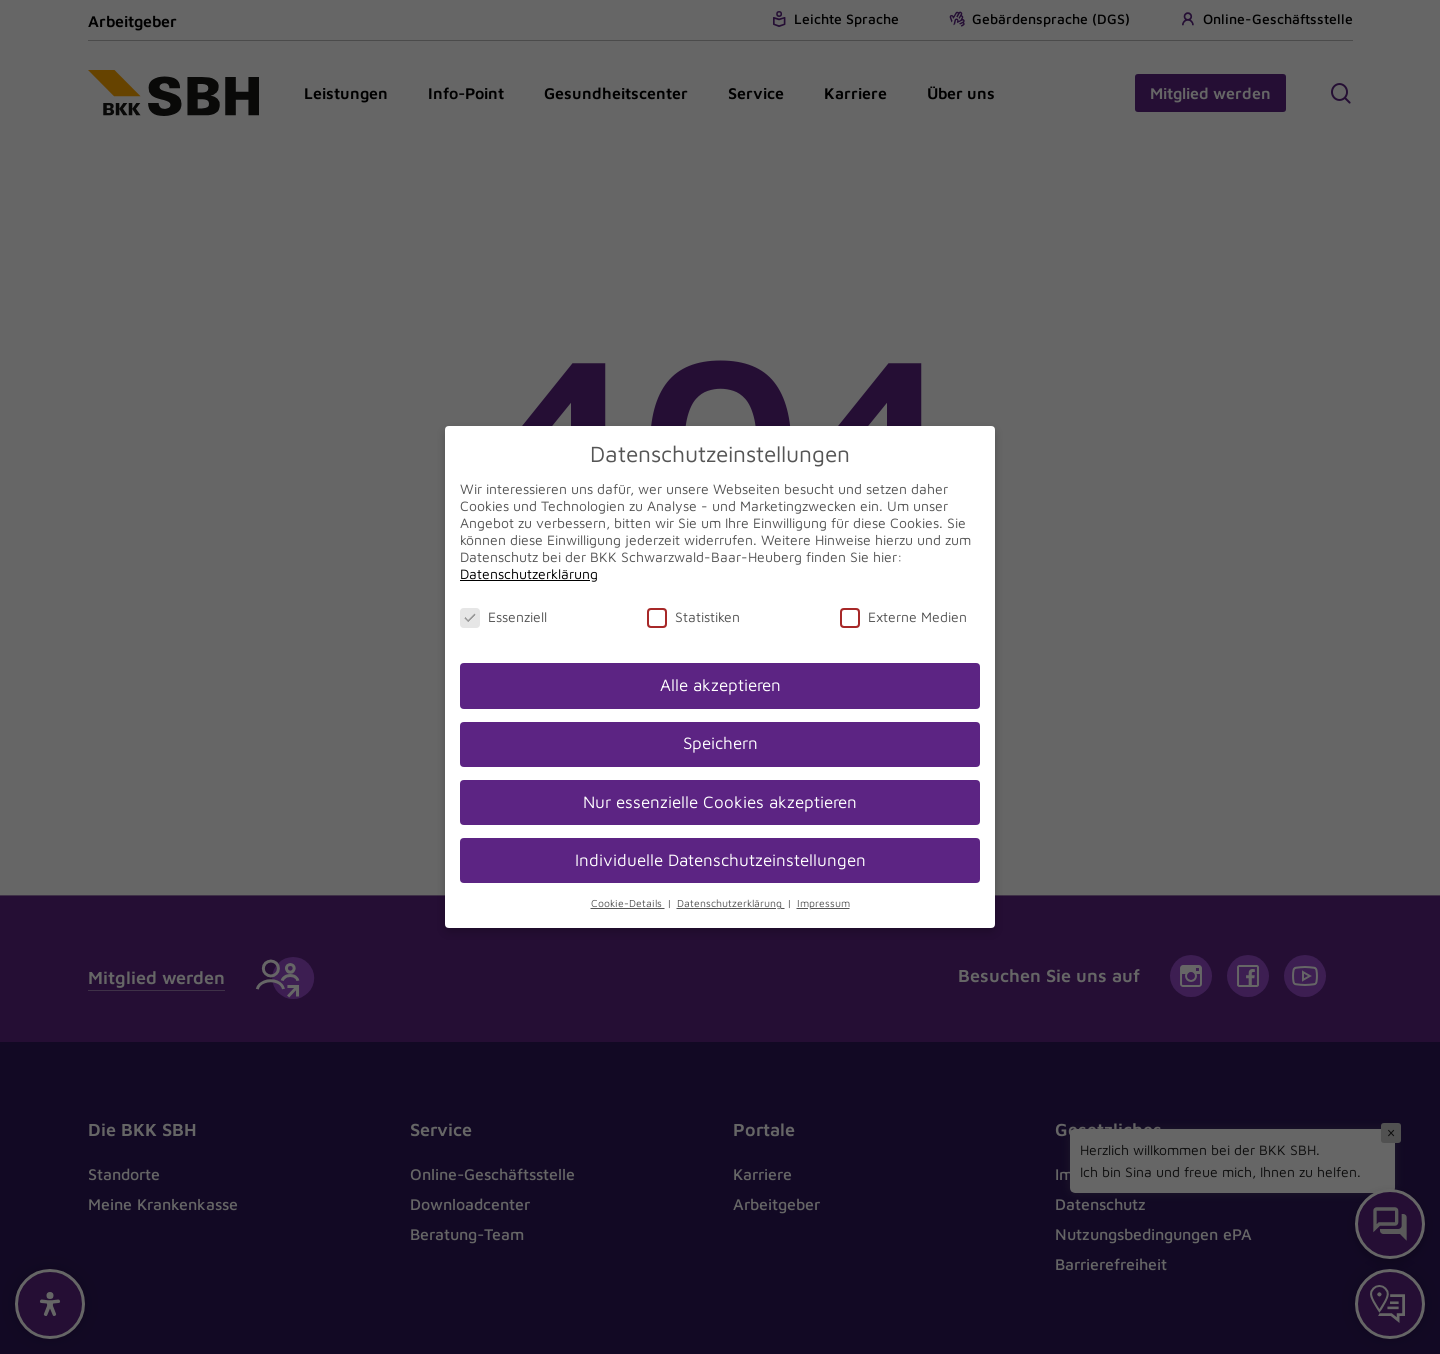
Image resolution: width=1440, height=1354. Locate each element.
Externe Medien (903, 616)
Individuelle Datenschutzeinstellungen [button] (720, 860)
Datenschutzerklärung (529, 573)
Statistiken (693, 616)
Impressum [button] (823, 903)
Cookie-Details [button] (628, 903)
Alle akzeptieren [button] (720, 685)
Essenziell (503, 616)
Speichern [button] (720, 743)
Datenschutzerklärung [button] (731, 903)
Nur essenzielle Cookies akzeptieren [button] (720, 802)
